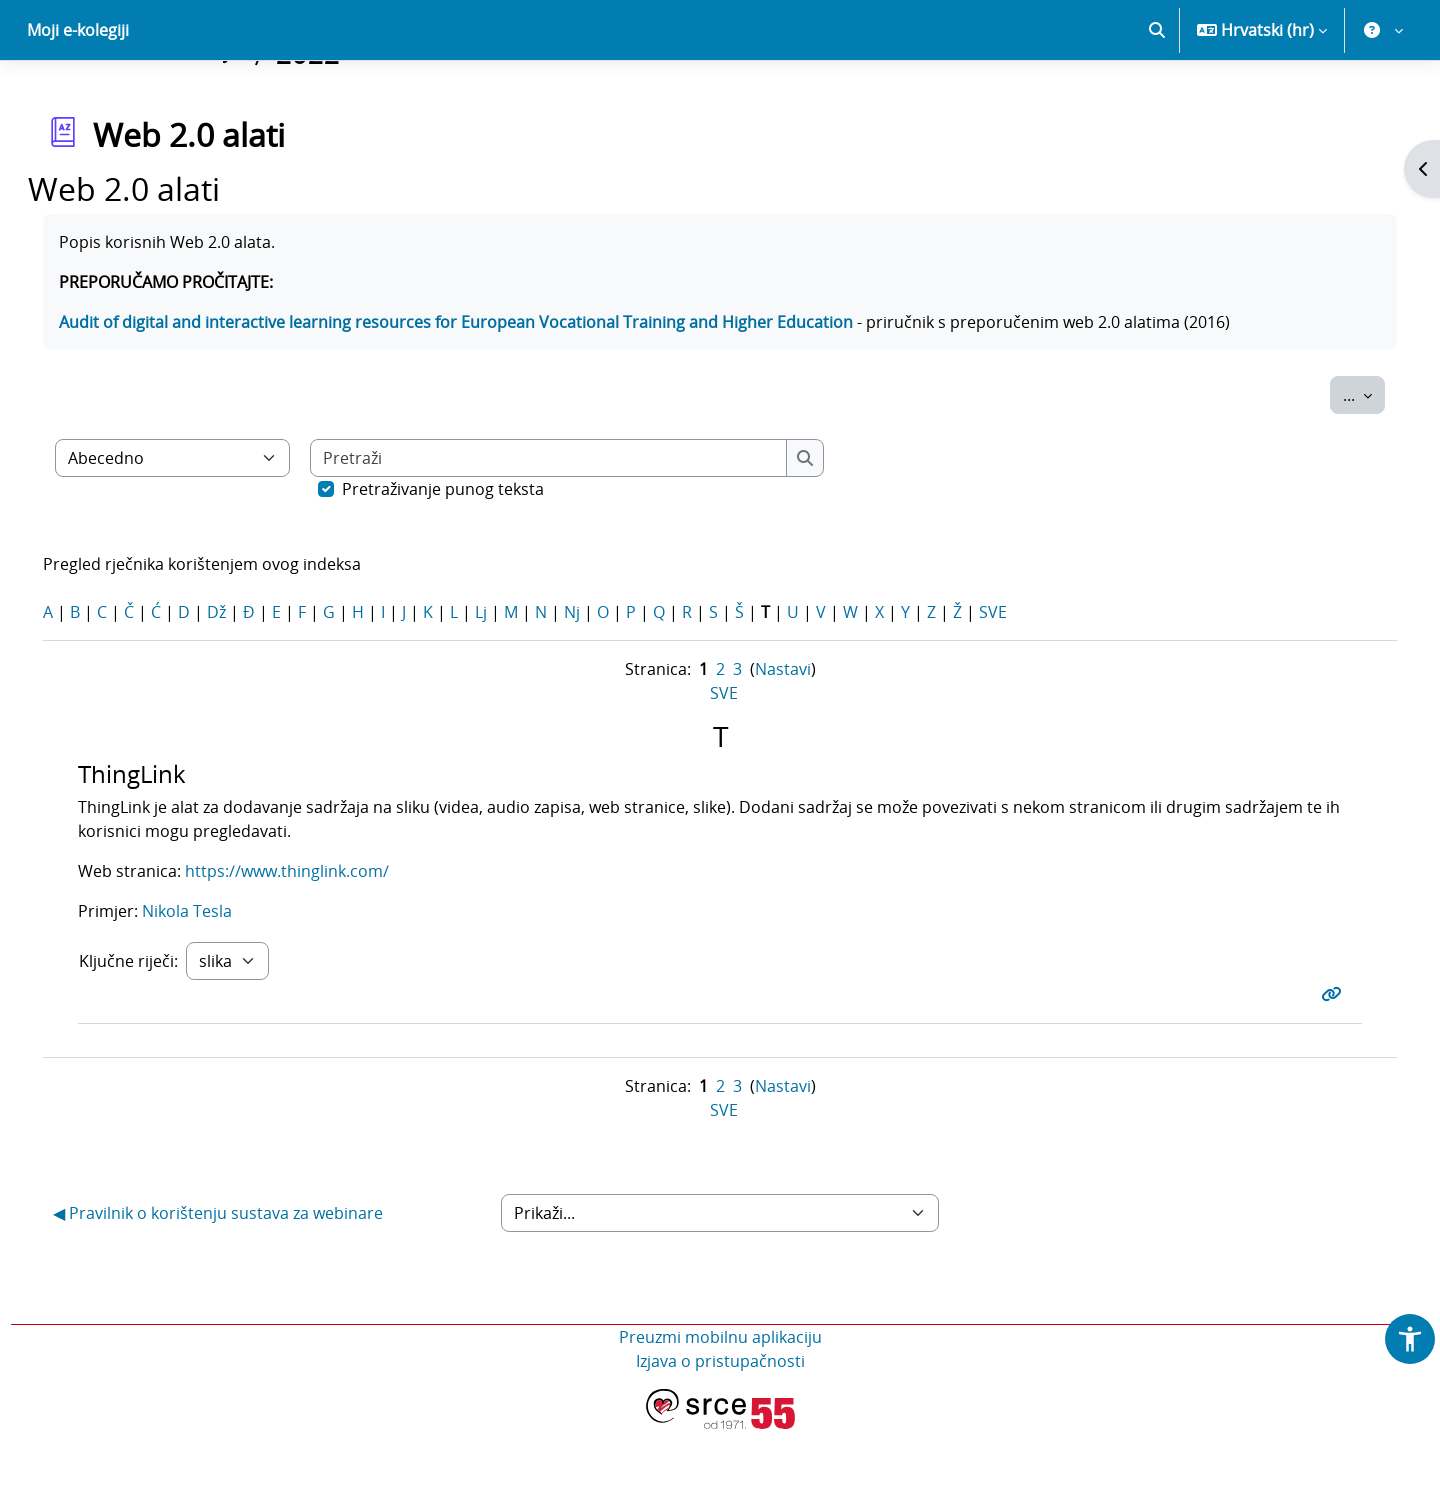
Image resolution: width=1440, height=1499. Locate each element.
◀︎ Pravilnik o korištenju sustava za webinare (246, 1283)
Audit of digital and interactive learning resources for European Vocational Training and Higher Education (484, 392)
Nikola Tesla (213, 981)
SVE (1021, 682)
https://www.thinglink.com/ (313, 941)
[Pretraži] (577, 528)
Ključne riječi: (154, 1031)
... (1336, 464)
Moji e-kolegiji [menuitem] (78, 100)
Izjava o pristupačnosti (720, 1431)
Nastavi (783, 739)
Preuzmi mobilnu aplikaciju (720, 1407)
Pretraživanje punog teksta (471, 559)
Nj (600, 682)
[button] (1157, 100)
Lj (509, 682)
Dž (244, 682)
